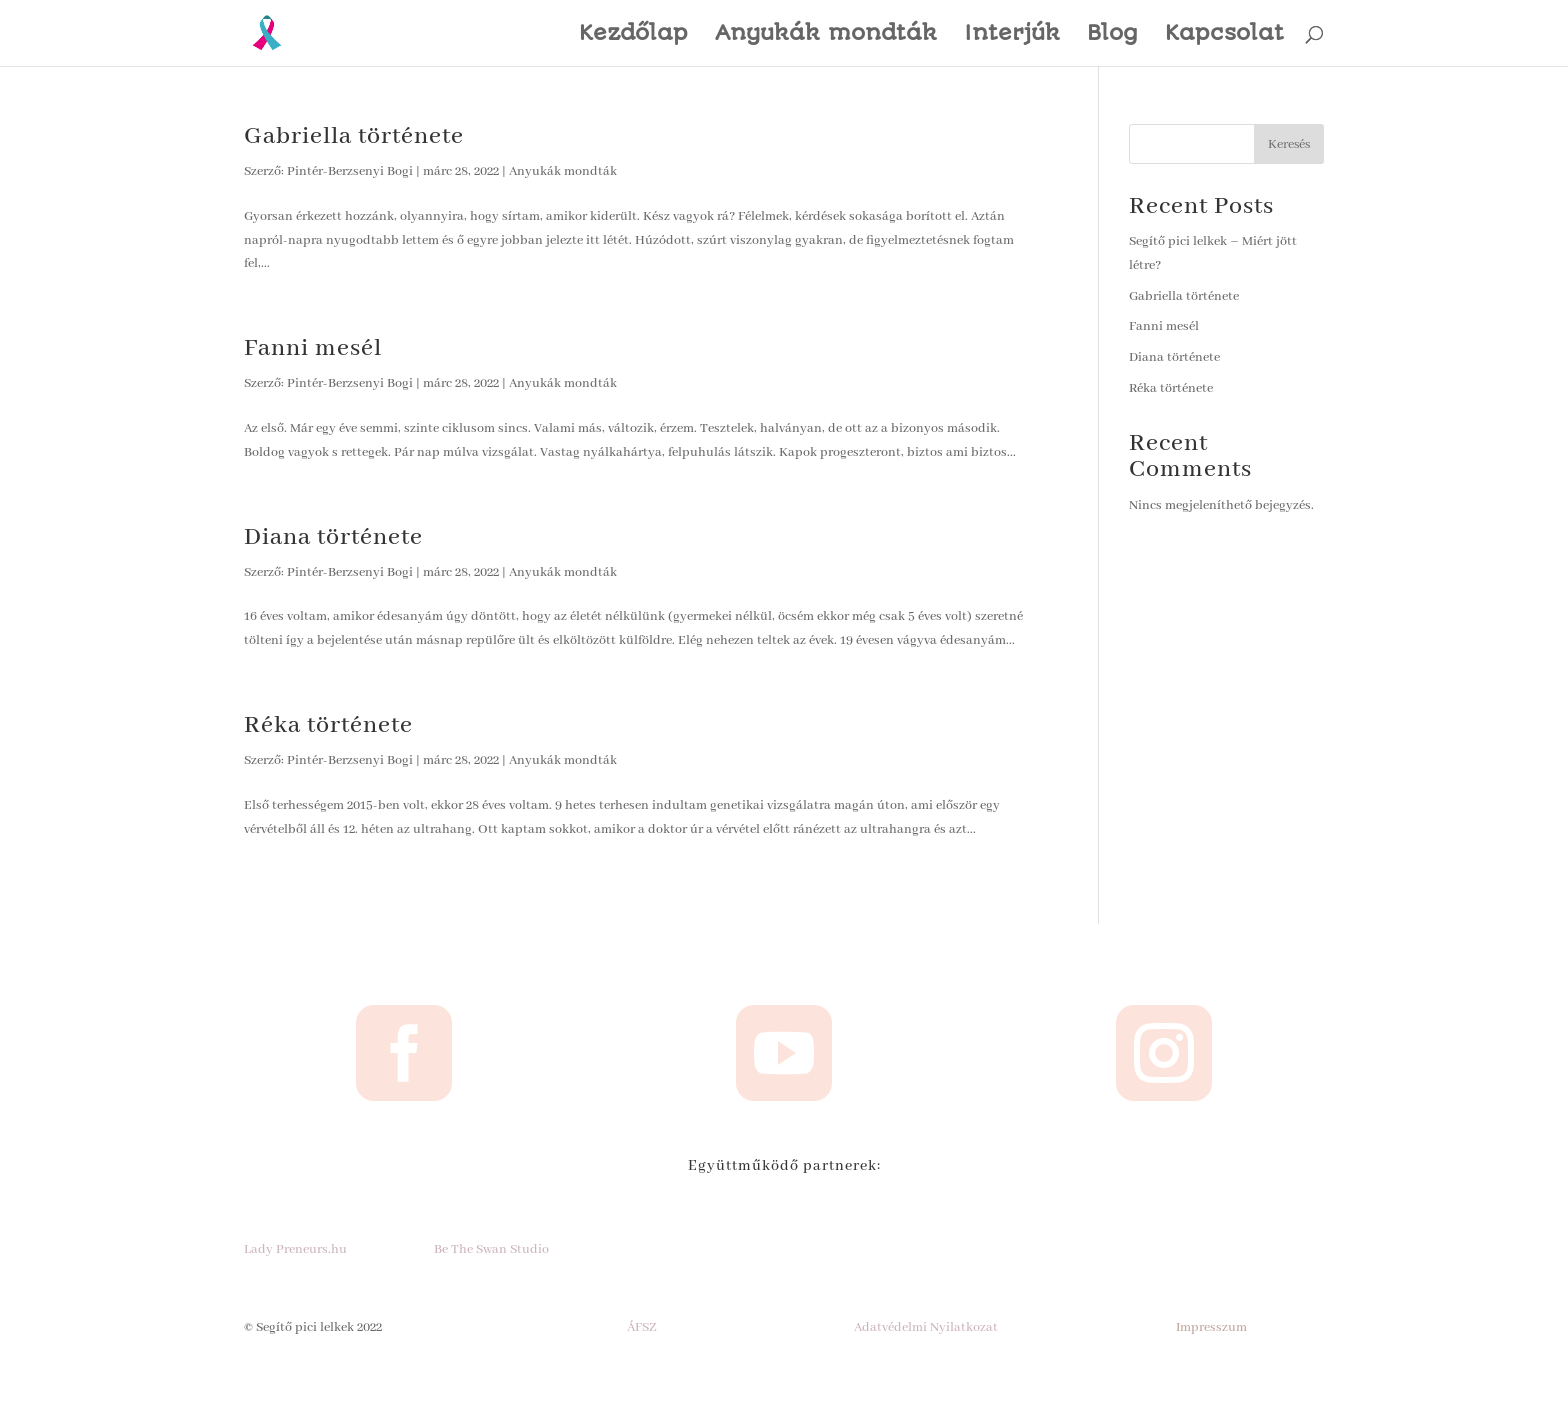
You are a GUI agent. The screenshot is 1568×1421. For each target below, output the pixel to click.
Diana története (333, 537)
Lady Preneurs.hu (295, 1249)
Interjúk (1012, 35)
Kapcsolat (1224, 35)
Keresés (1289, 144)
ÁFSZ (642, 1327)
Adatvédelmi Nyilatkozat (926, 1327)
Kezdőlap (633, 35)
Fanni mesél (313, 348)
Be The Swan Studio (491, 1249)
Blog (1112, 35)
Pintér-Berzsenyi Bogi (350, 171)
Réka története (328, 725)
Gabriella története (354, 136)
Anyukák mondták (826, 35)
